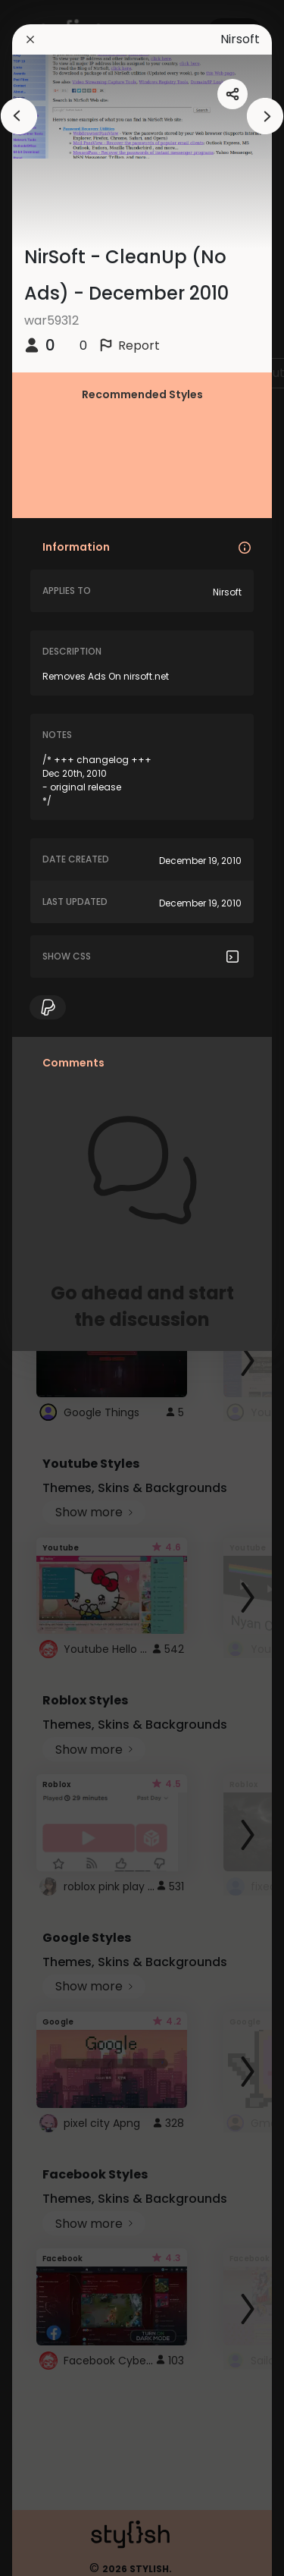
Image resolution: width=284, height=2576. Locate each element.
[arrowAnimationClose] (19, 116)
